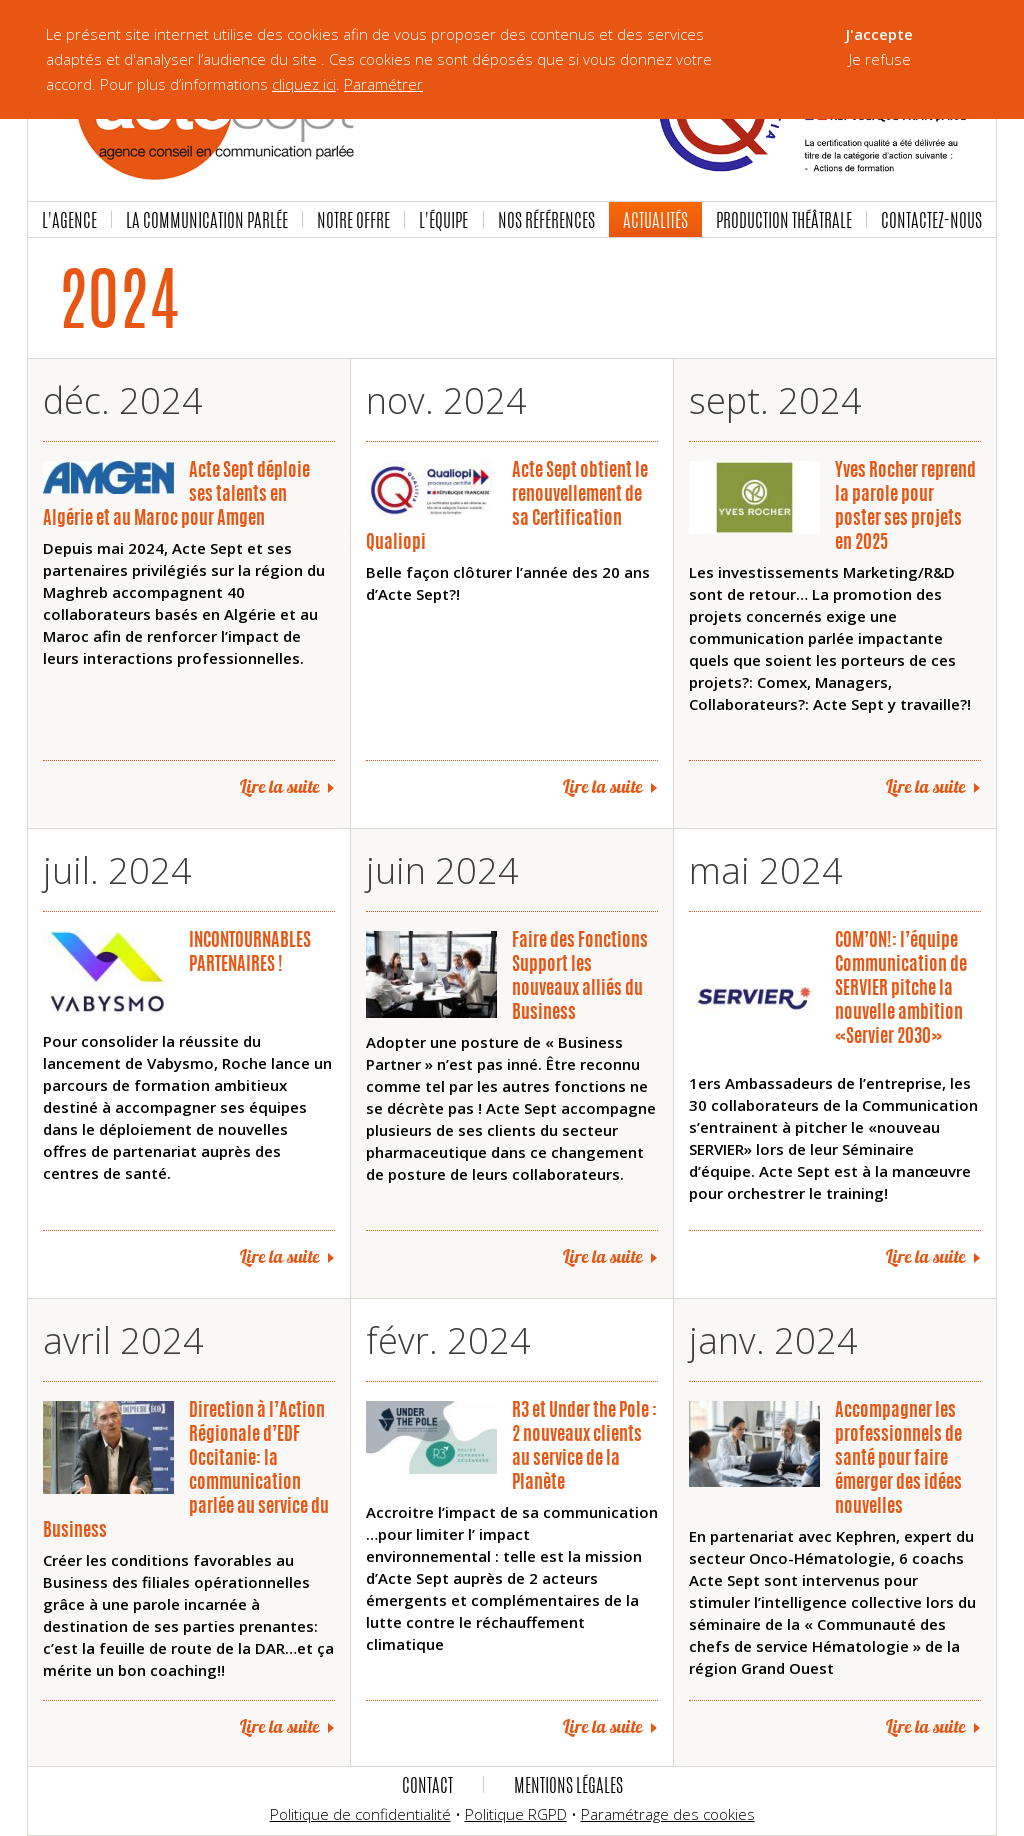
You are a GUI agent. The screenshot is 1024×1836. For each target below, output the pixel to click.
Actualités (655, 220)
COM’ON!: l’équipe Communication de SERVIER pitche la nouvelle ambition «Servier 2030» (901, 987)
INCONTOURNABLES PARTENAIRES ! (250, 951)
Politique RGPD (516, 1814)
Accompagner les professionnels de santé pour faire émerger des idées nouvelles (898, 1457)
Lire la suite (279, 787)
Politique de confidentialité (360, 1814)
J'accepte (879, 34)
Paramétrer (383, 84)
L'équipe (443, 220)
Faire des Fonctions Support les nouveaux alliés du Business (580, 975)
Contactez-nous (931, 220)
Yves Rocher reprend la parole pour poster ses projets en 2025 (905, 505)
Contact (427, 1785)
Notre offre (353, 220)
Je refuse (880, 59)
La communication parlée (207, 220)
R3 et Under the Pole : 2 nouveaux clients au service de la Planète (584, 1445)
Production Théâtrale (784, 220)
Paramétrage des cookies (668, 1814)
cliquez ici (304, 84)
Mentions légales (568, 1785)
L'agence (69, 220)
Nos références (546, 220)
